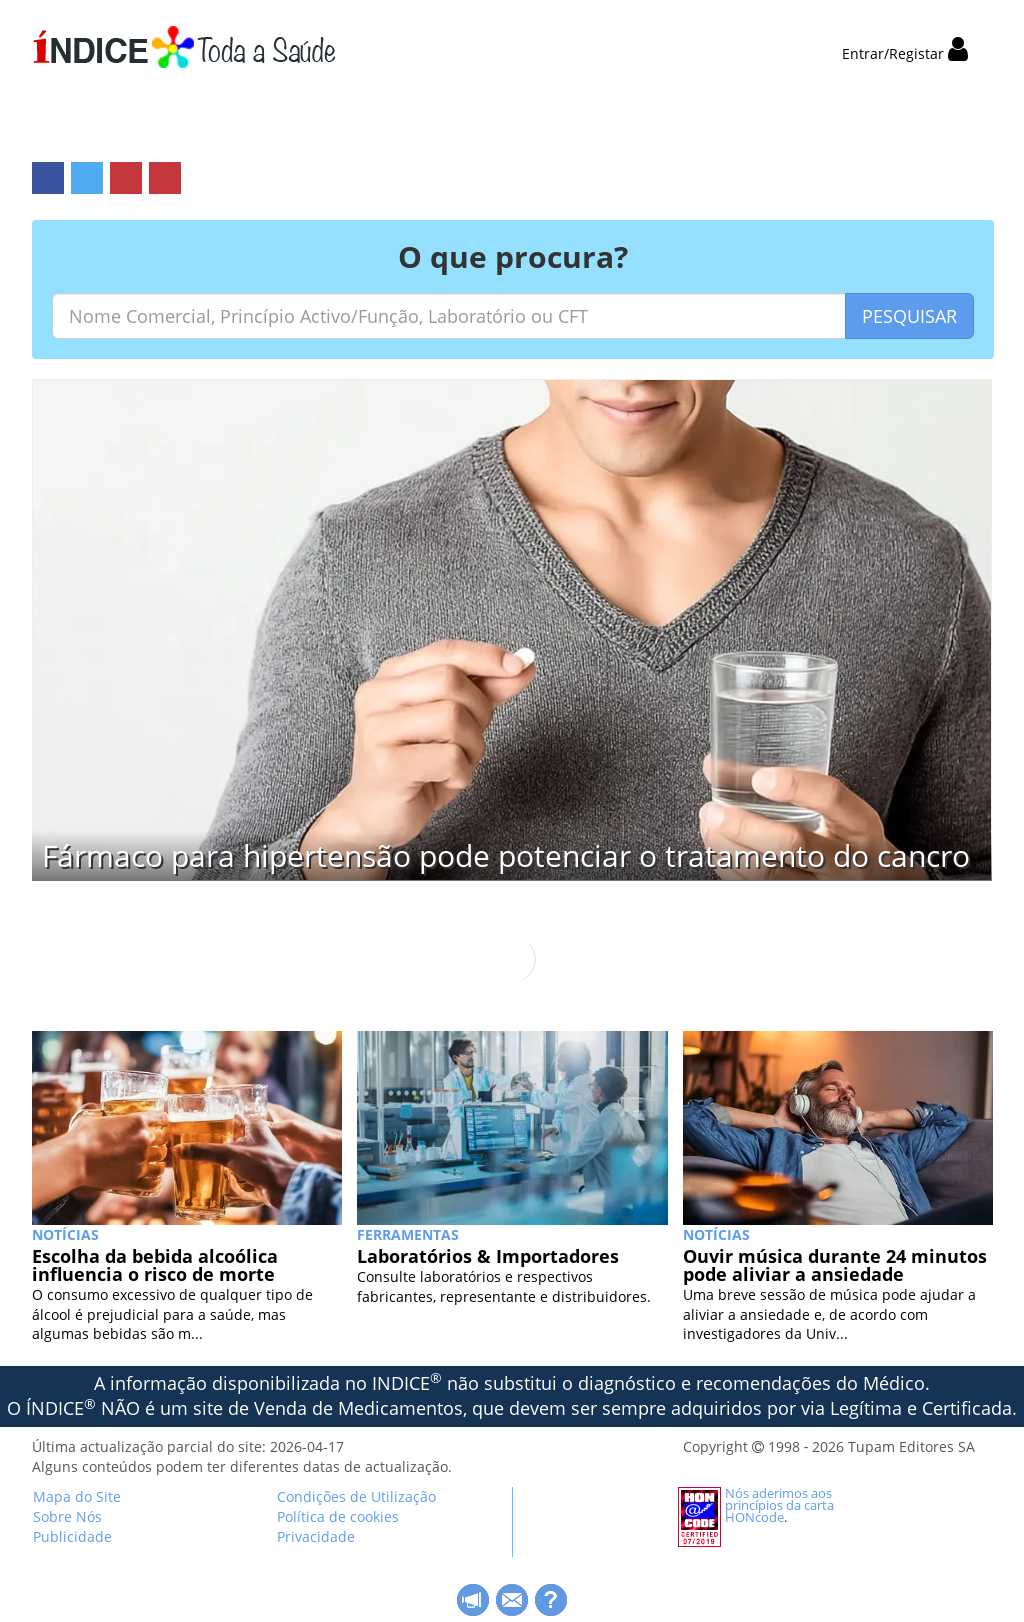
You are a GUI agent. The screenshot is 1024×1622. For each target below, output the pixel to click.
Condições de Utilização (356, 1496)
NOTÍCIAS (65, 1234)
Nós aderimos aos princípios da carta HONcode (779, 1505)
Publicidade (72, 1536)
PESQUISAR (909, 316)
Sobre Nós (67, 1516)
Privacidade (316, 1536)
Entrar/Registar (905, 53)
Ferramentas (408, 1234)
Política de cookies (338, 1516)
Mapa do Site (77, 1496)
